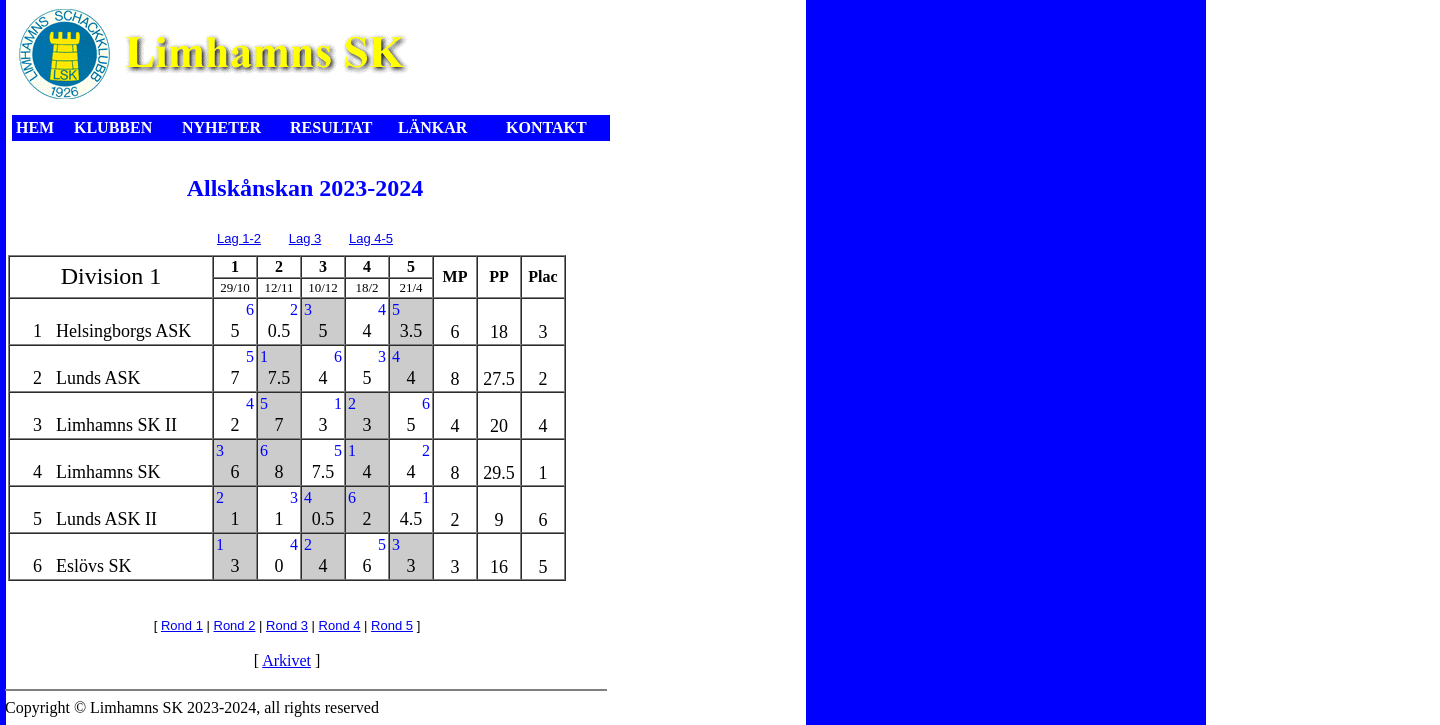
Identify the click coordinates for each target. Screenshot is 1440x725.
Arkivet (286, 660)
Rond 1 (182, 625)
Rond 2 (235, 625)
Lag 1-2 (239, 238)
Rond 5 (392, 625)
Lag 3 (305, 238)
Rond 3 (287, 625)
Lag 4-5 (371, 238)
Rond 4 (340, 625)
